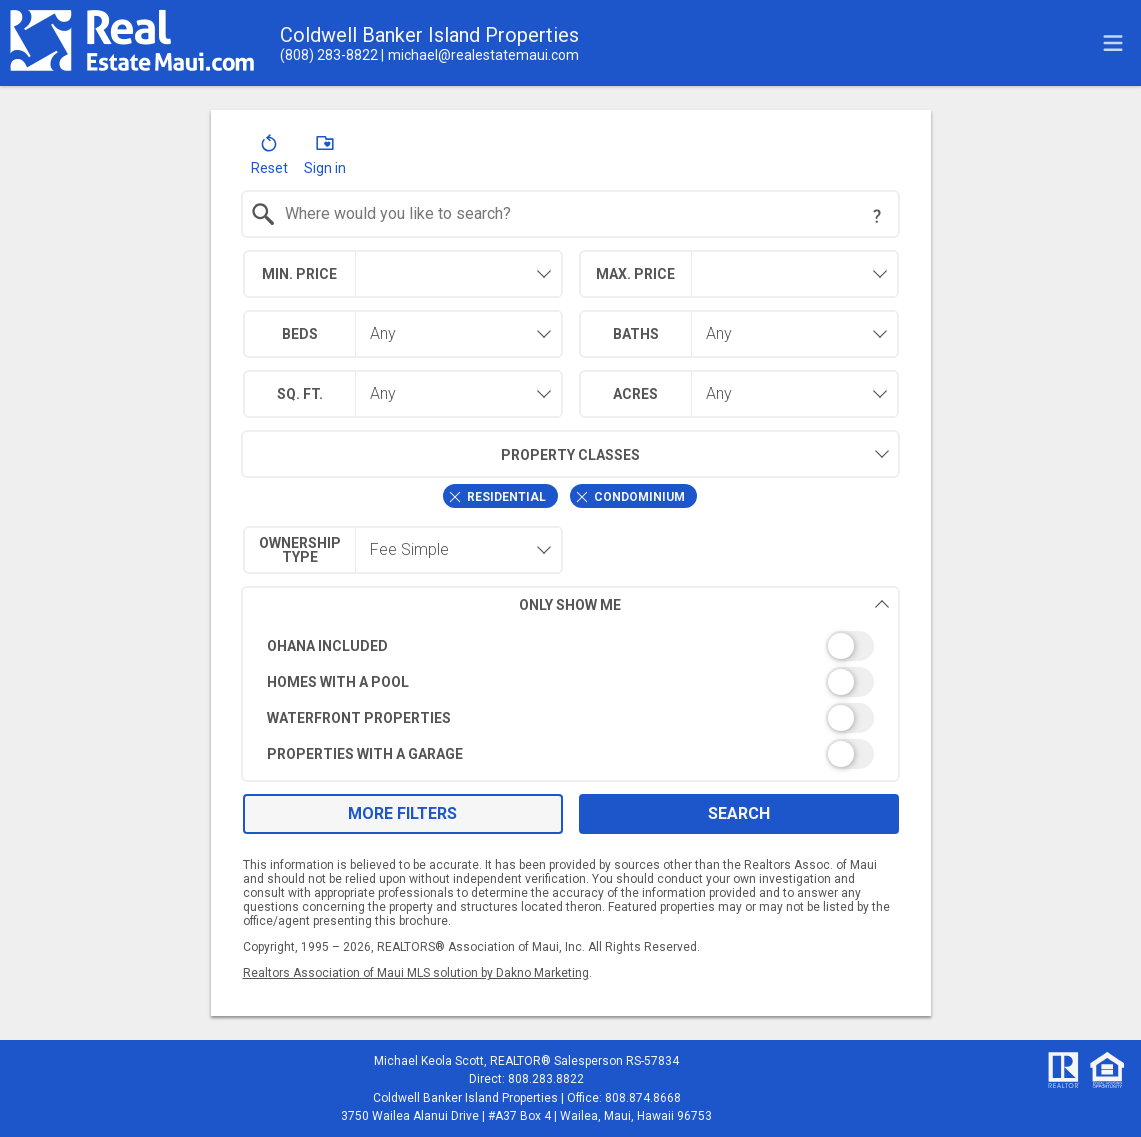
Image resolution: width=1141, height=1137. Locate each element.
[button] (269, 159)
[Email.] (480, 55)
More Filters (402, 813)
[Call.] (329, 55)
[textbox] (582, 214)
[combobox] (570, 214)
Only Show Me (704, 604)
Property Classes (440, 454)
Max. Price (635, 274)
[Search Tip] (877, 216)
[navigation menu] (1113, 43)
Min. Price (299, 274)
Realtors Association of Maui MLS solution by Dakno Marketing (416, 973)
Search (739, 813)
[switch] (570, 646)
